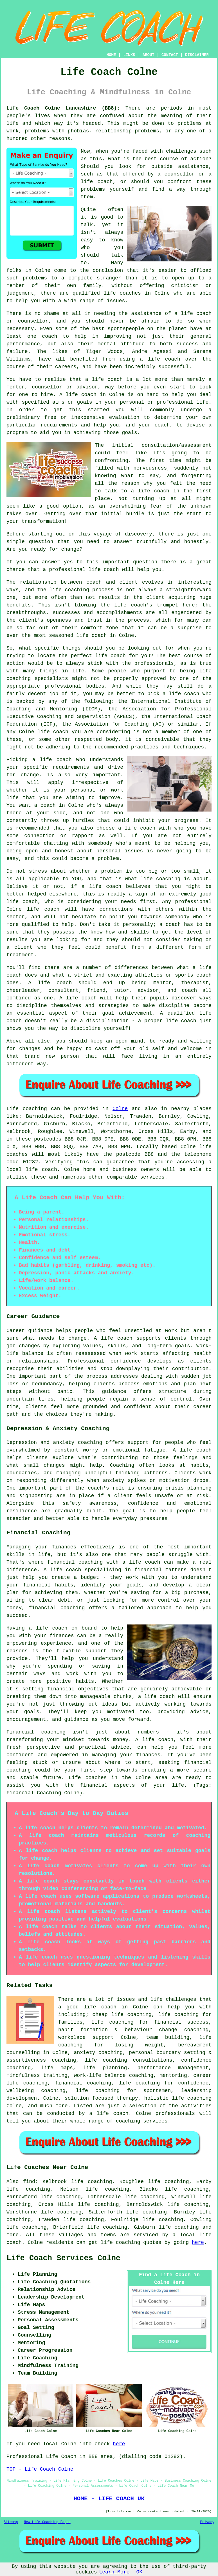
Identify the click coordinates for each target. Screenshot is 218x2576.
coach (162, 425)
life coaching (179, 2227)
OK (139, 2572)
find (29, 2181)
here (198, 2242)
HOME (111, 55)
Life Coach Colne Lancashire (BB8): (63, 108)
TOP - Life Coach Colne (39, 2469)
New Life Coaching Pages (47, 2522)
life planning (105, 2068)
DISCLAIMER (197, 55)
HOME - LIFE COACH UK (109, 2498)
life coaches (122, 293)
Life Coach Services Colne (63, 2258)
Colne (120, 1109)
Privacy (207, 2522)
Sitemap (11, 2522)
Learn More (114, 2572)
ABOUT (148, 55)
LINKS (129, 55)
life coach (97, 182)
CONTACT (169, 55)
